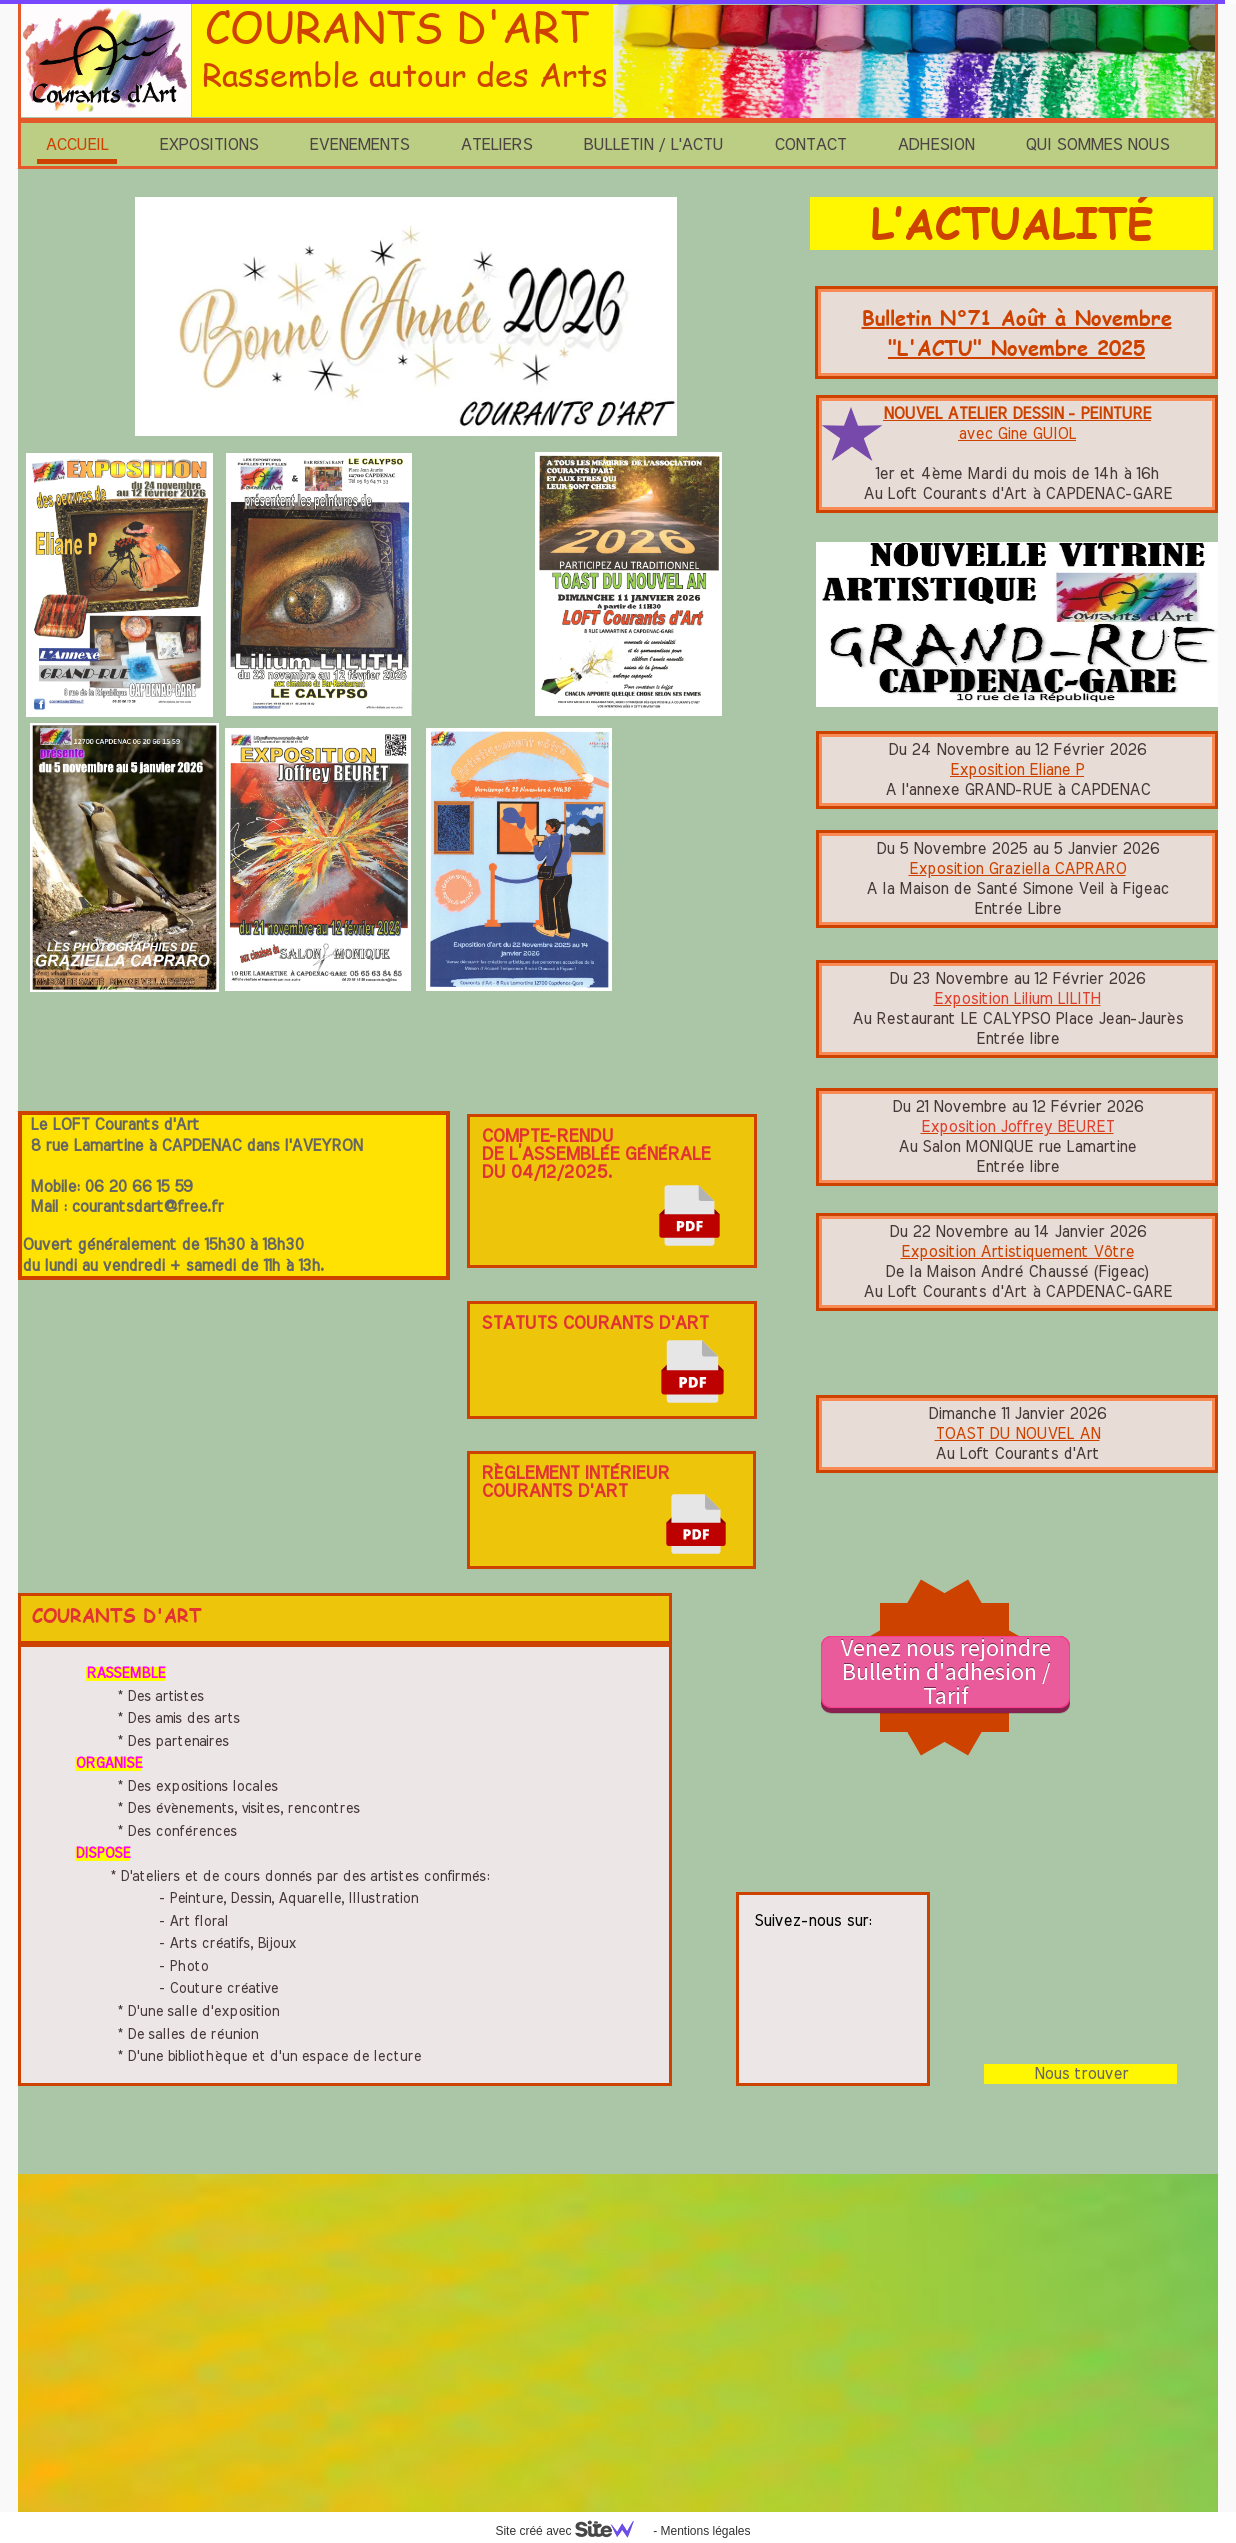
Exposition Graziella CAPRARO (1017, 869)
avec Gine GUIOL (1017, 434)
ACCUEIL (76, 144)
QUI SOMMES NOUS (1097, 144)
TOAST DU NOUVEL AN (1017, 1434)
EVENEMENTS (359, 144)
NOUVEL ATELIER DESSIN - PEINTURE (1017, 414)
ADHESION (935, 144)
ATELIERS (496, 144)
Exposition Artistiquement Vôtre (1017, 1252)
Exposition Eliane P (1017, 770)
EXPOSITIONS (208, 144)
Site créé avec (572, 2531)
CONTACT (810, 144)
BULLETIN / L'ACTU (653, 144)
